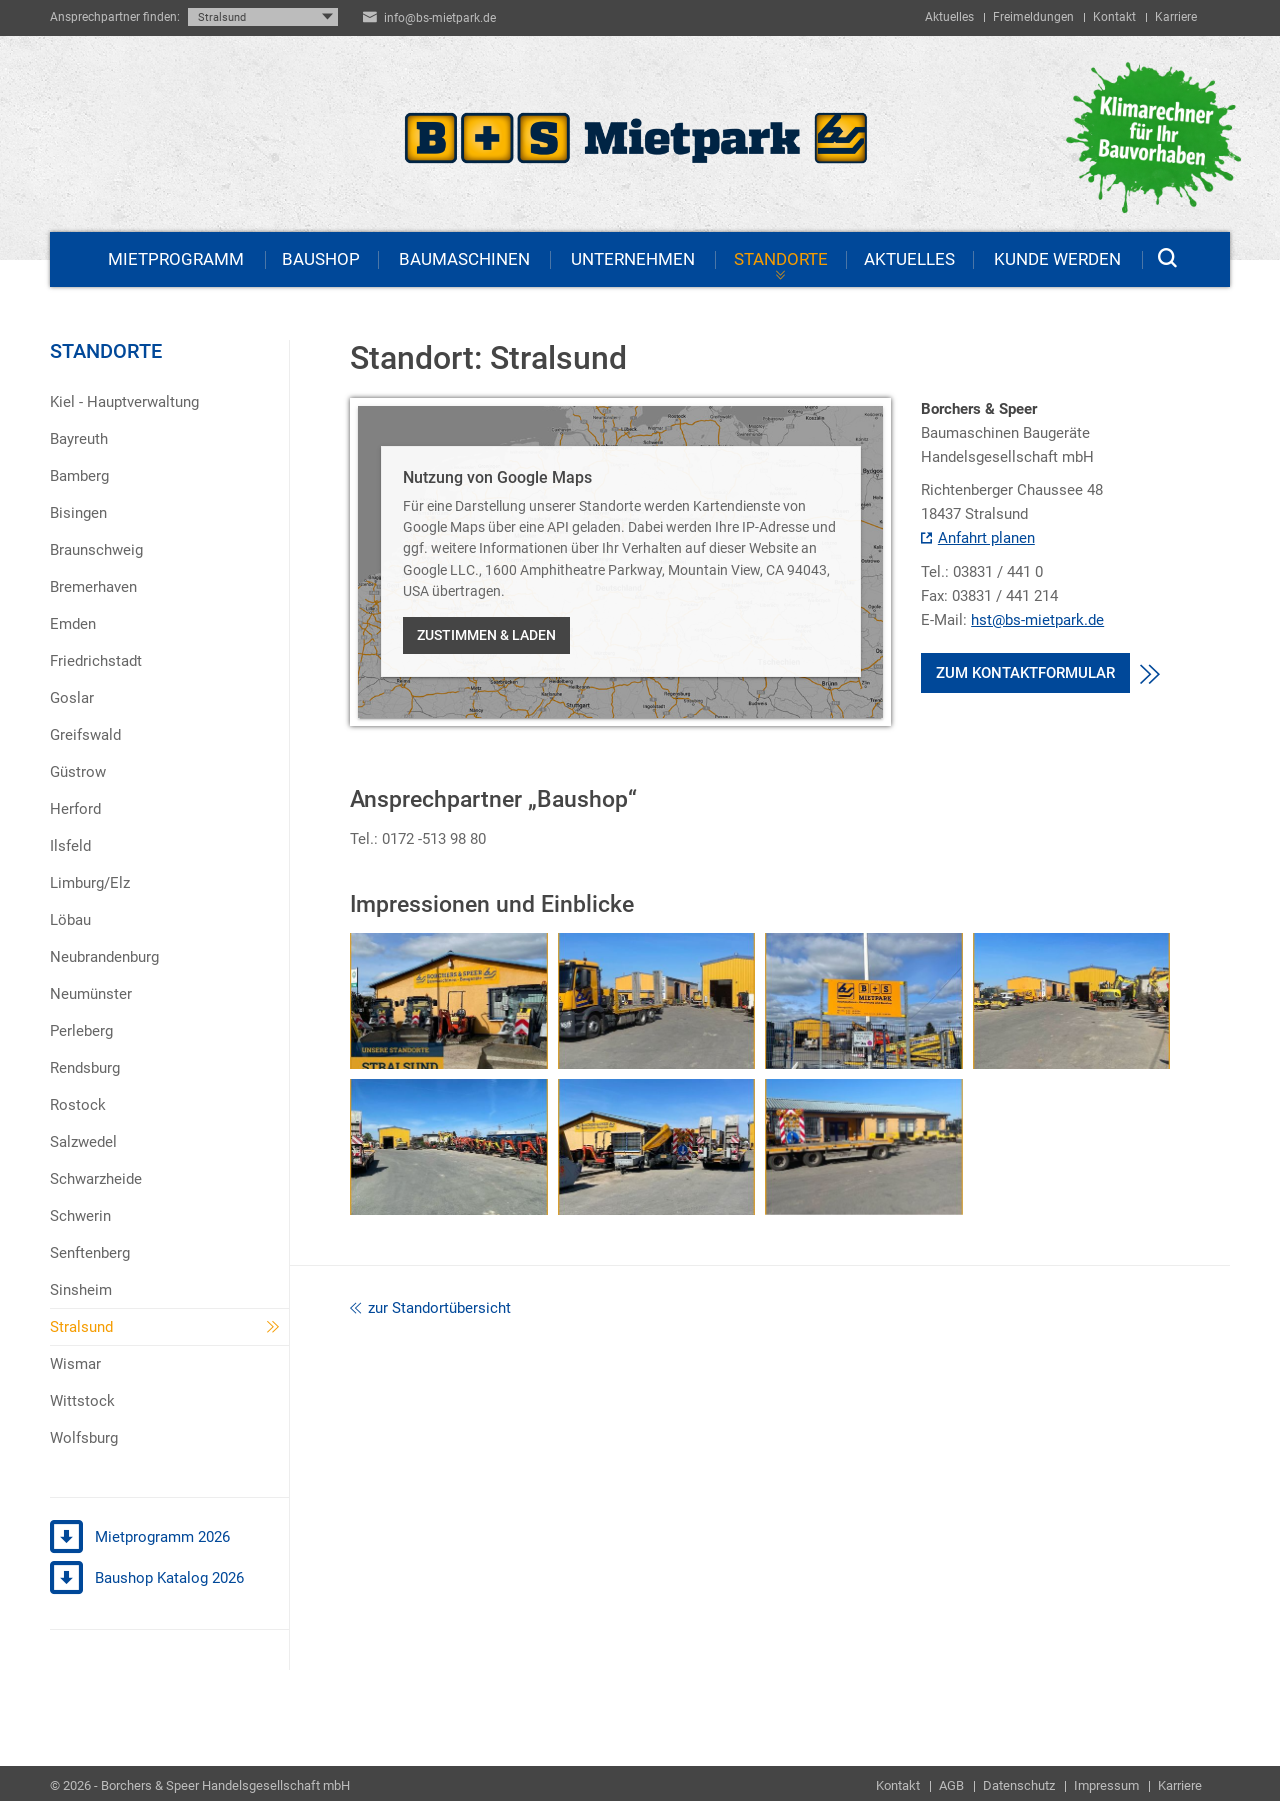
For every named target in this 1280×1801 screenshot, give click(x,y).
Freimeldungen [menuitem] (1033, 17)
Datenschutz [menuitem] (1019, 1785)
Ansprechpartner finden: (115, 17)
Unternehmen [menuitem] (633, 259)
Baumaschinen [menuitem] (464, 259)
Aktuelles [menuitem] (949, 17)
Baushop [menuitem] (321, 259)
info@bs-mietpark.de (440, 18)
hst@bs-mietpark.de (1037, 622)
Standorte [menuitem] (781, 259)
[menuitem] (169, 402)
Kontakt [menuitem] (1114, 17)
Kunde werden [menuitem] (1057, 259)
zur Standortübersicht (430, 1308)
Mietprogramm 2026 (140, 1538)
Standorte (106, 351)
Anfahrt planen (978, 540)
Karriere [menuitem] (1176, 17)
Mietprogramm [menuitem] (176, 259)
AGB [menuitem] (951, 1785)
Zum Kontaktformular (1025, 673)
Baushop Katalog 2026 (147, 1579)
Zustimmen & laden (486, 635)
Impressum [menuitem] (1106, 1785)
